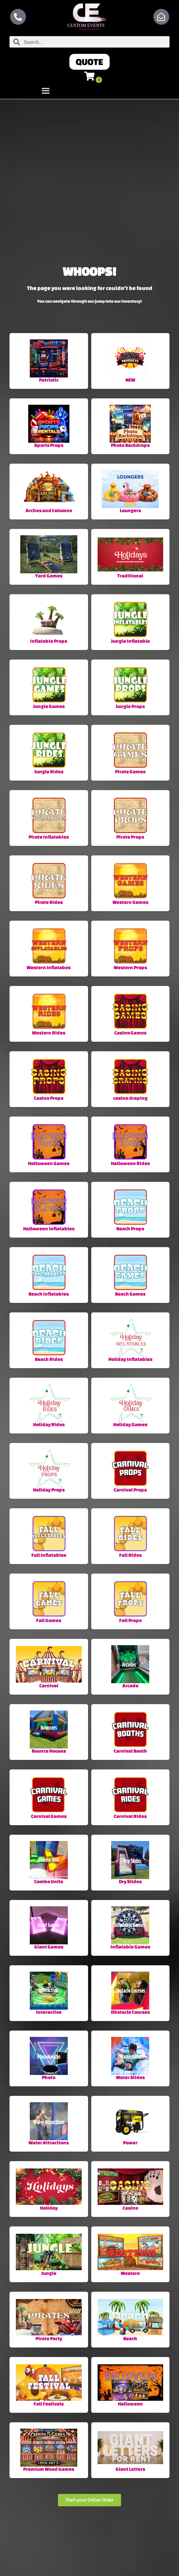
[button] (89, 62)
